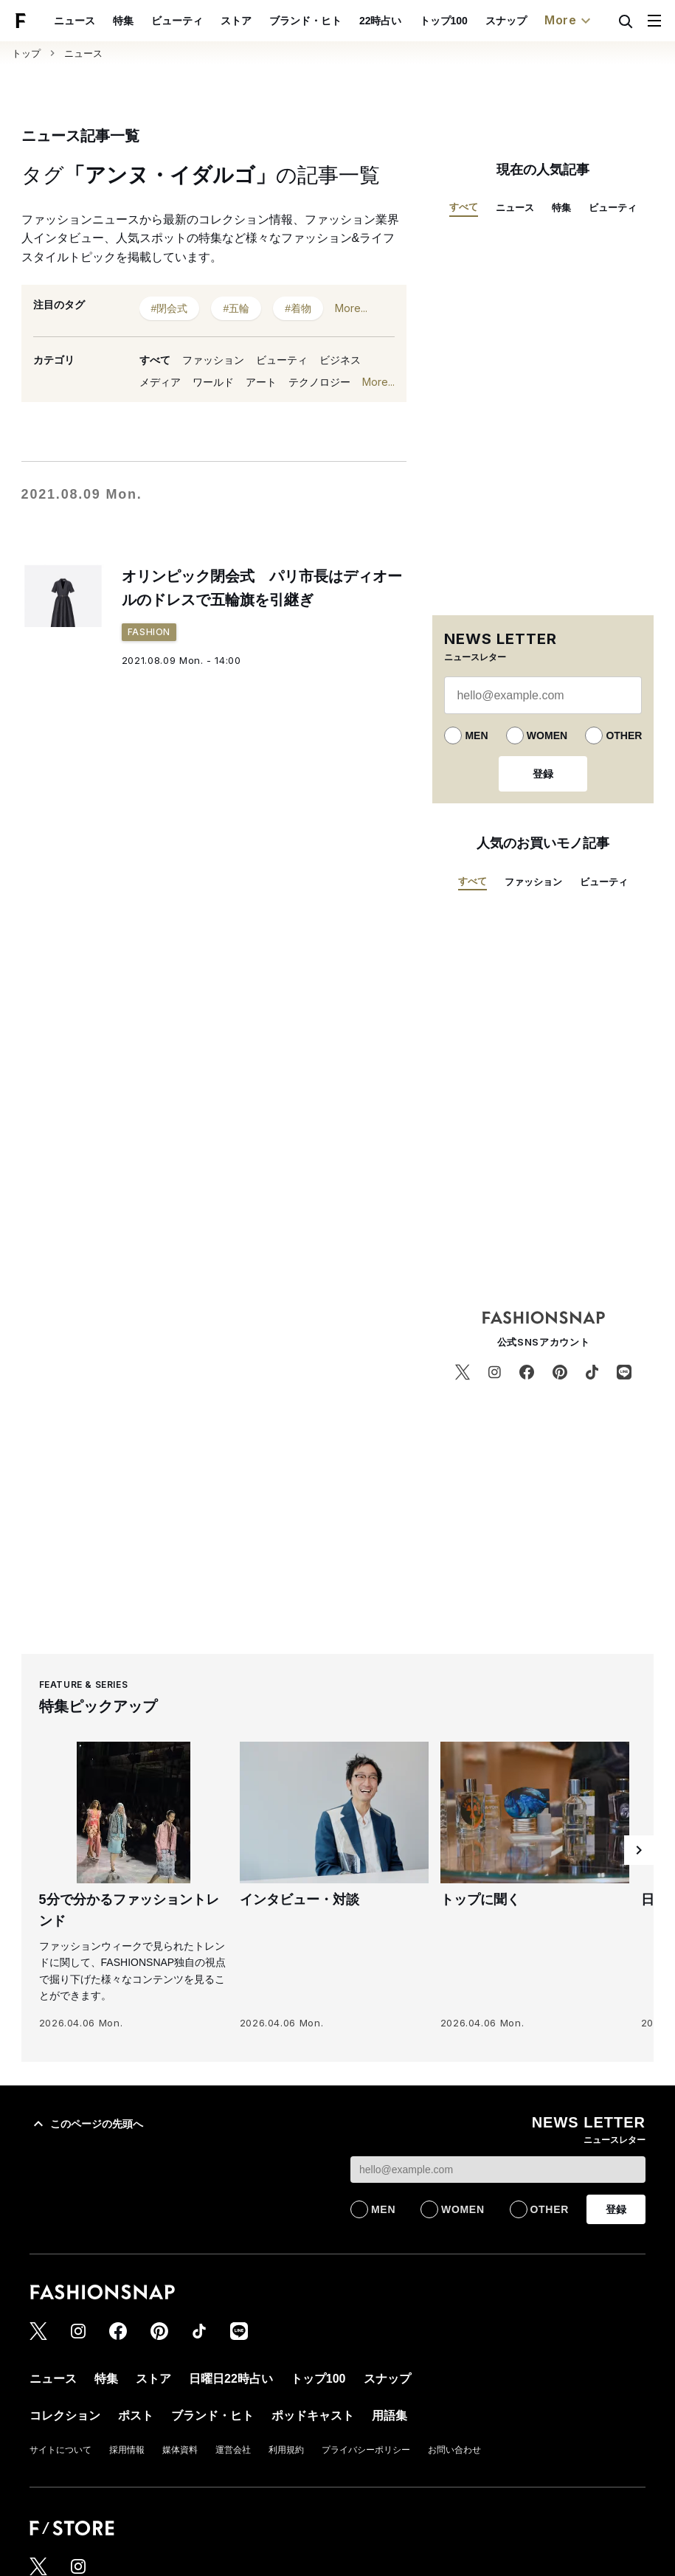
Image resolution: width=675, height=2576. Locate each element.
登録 (543, 774)
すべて (154, 360)
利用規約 (286, 2450)
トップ (26, 53)
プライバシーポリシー (366, 2450)
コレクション (65, 2415)
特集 (123, 20)
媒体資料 (180, 2450)
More (569, 21)
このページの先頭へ (86, 2124)
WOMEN (547, 735)
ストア (236, 20)
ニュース (74, 20)
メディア (160, 382)
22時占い (380, 20)
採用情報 (127, 2450)
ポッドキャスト (312, 2415)
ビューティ (177, 20)
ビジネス (340, 360)
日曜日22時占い (231, 2378)
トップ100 (444, 20)
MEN (476, 735)
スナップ (506, 20)
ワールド (213, 382)
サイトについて (60, 2450)
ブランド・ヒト (305, 20)
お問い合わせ (454, 2450)
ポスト (135, 2415)
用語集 (389, 2415)
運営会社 (233, 2450)
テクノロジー (319, 382)
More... (351, 308)
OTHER (624, 735)
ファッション (213, 360)
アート (261, 382)
